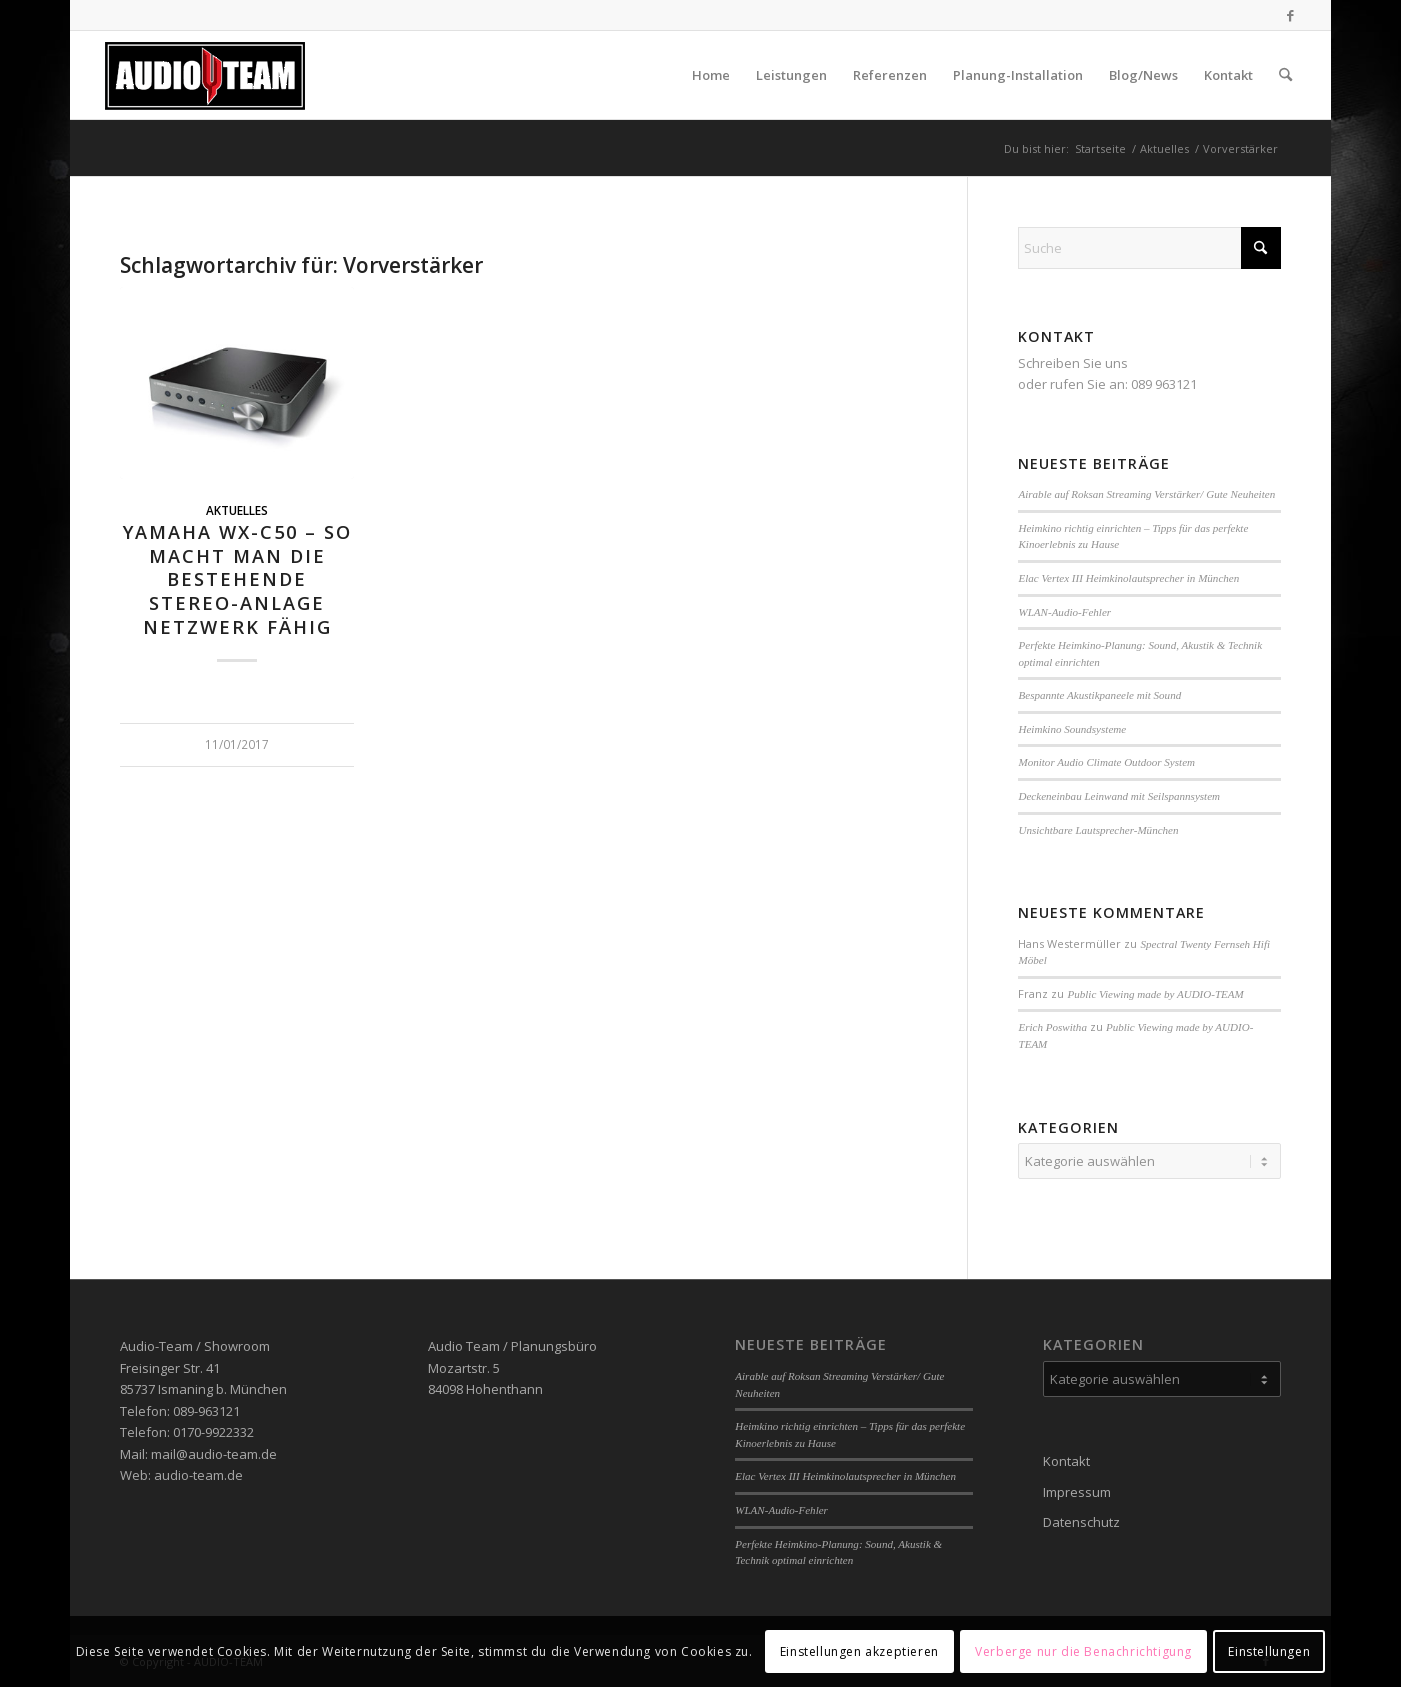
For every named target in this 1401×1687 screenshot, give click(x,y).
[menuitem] (711, 75)
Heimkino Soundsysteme (1072, 729)
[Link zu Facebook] (1291, 15)
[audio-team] (205, 75)
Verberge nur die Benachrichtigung (1083, 1651)
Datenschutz (1081, 1522)
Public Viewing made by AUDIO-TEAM (1155, 994)
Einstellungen (1269, 1651)
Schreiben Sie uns (1073, 363)
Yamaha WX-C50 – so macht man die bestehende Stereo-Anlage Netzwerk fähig (237, 579)
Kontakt (1066, 1461)
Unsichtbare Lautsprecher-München (1098, 830)
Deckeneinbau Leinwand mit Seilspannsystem (1119, 796)
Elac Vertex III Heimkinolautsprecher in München (1128, 578)
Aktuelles (237, 510)
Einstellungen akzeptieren (859, 1651)
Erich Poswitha (1052, 1027)
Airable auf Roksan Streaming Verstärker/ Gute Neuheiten (1146, 494)
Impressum (1077, 1492)
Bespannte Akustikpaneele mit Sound (1099, 695)
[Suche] (1285, 75)
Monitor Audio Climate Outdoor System (1106, 762)
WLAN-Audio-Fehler (1064, 612)
